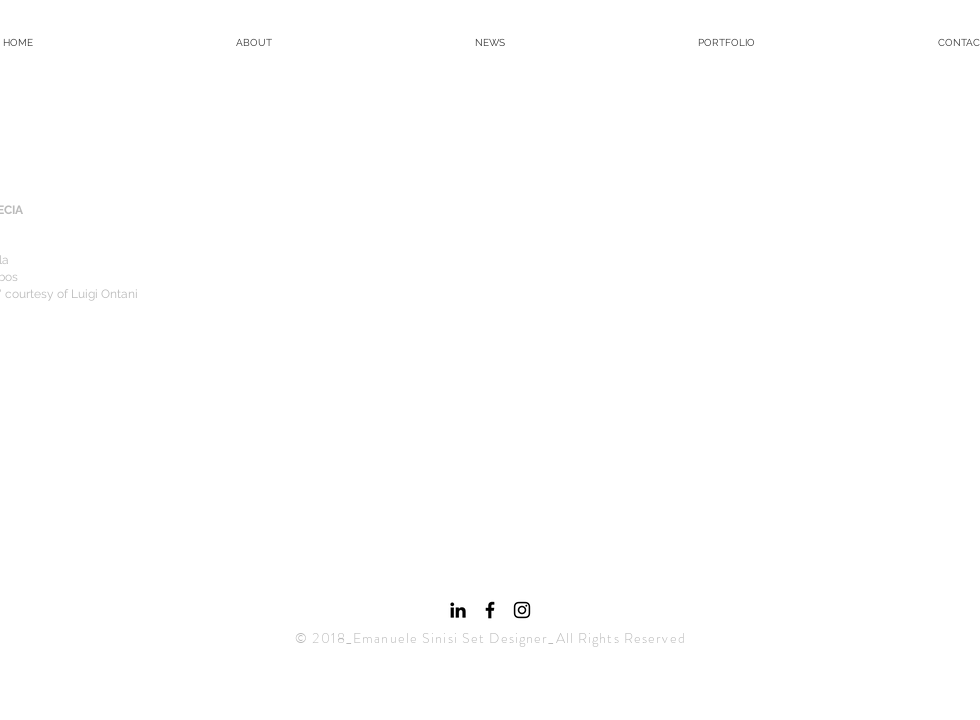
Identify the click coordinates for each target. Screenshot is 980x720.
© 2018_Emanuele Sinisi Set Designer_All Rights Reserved (490, 638)
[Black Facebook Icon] (490, 610)
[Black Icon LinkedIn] (458, 610)
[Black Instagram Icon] (522, 610)
